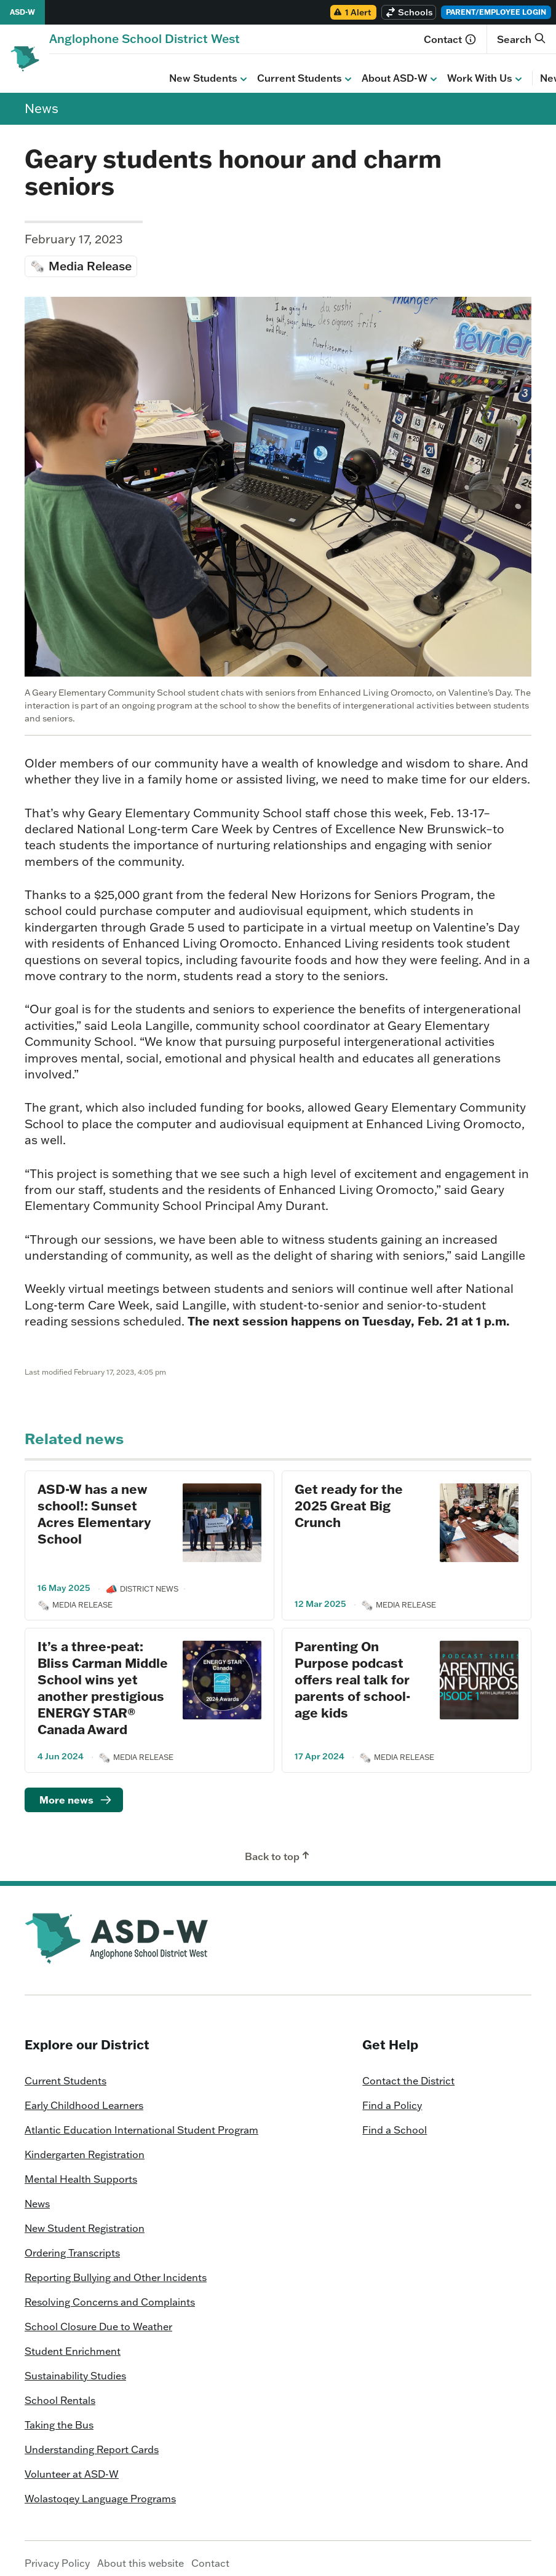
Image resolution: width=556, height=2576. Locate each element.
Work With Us (366, 69)
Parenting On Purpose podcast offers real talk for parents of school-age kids (352, 1669)
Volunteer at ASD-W (72, 2465)
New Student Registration (85, 2219)
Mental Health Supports (81, 2170)
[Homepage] (144, 38)
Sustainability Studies (75, 2366)
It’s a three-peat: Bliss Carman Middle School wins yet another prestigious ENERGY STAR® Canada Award (103, 1678)
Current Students (185, 69)
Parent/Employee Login (496, 12)
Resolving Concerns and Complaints (110, 2293)
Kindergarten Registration (85, 2145)
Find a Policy (392, 2096)
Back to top (278, 1846)
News (439, 69)
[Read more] (74, 1790)
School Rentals (60, 2391)
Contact (450, 39)
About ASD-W (281, 69)
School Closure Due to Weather (98, 2317)
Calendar (495, 69)
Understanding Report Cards (92, 2440)
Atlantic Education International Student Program (141, 2121)
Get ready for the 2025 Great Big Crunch (349, 1496)
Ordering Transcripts (72, 2243)
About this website (140, 2554)
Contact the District (408, 2071)
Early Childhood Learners (84, 2096)
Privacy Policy (57, 2554)
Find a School (394, 2121)
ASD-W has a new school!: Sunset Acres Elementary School (94, 1504)
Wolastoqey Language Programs (100, 2489)
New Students (89, 69)
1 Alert (352, 12)
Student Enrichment (73, 2342)
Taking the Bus (59, 2415)
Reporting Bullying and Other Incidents (116, 2268)
